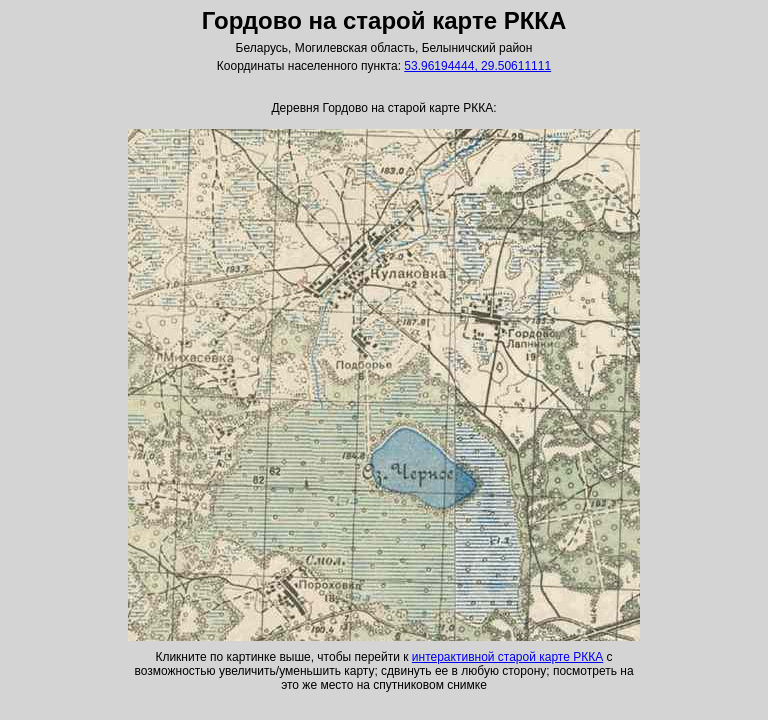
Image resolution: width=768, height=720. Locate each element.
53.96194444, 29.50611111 (477, 66)
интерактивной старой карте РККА (507, 657)
